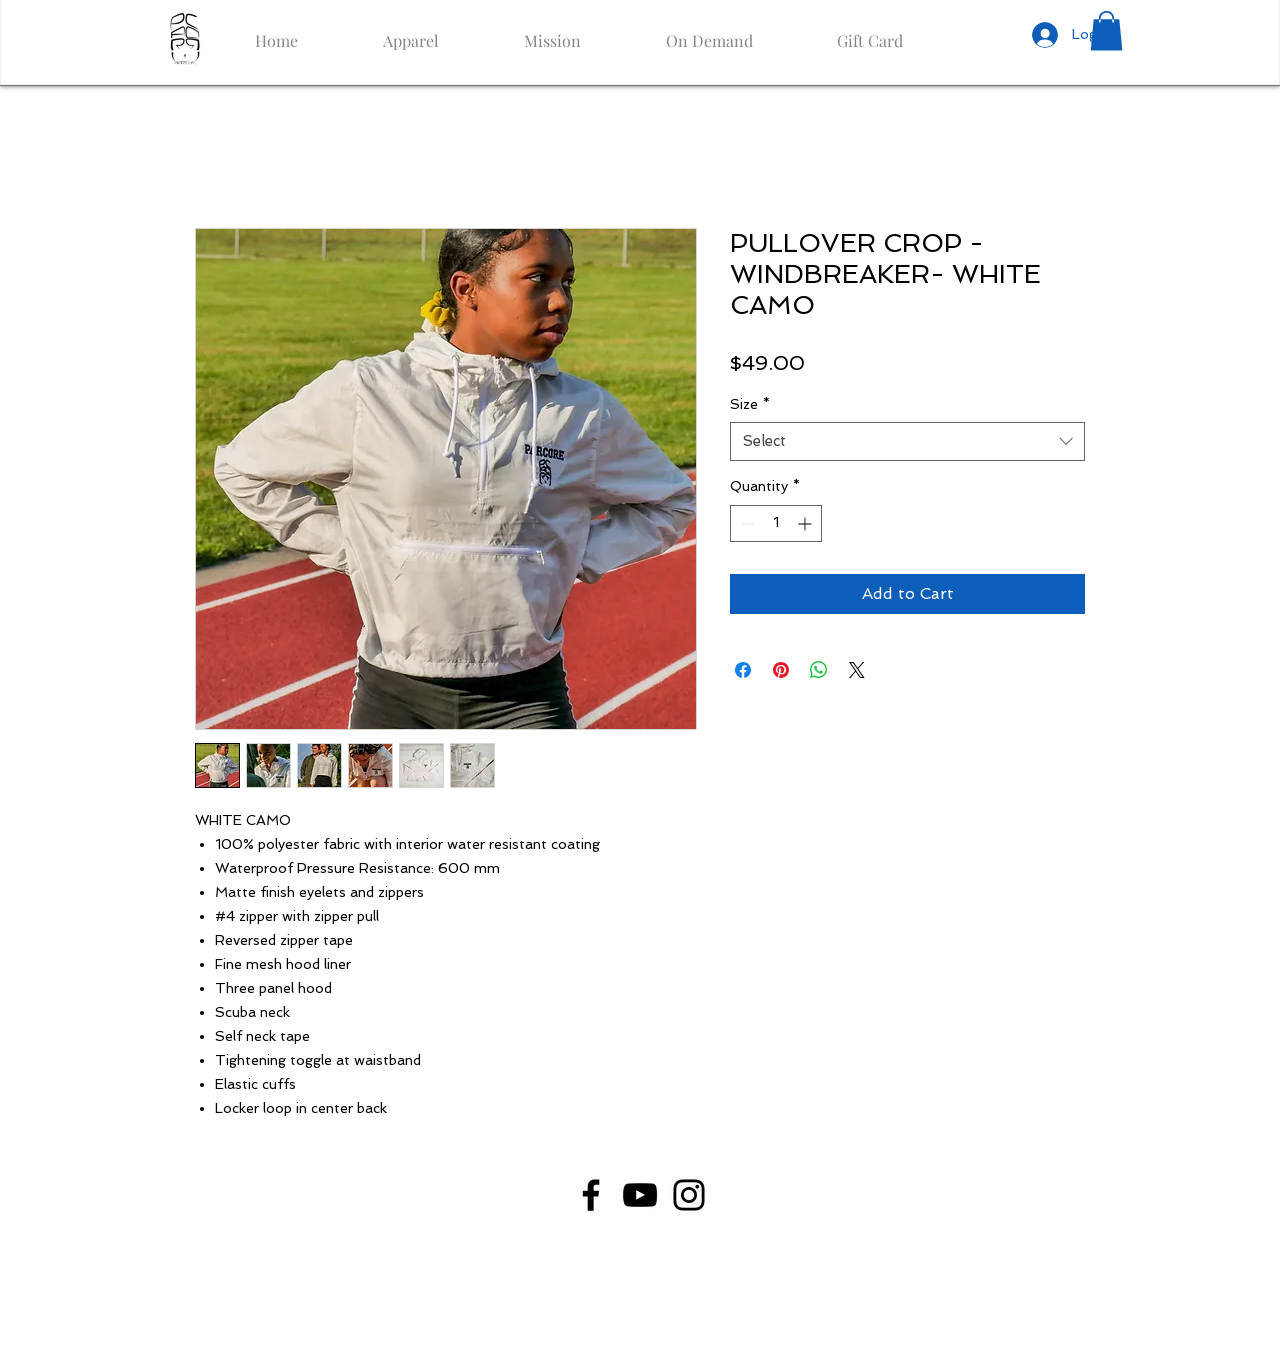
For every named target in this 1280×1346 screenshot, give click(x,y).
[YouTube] (640, 1195)
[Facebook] (591, 1195)
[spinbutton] (776, 523)
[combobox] (907, 441)
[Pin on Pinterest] (781, 670)
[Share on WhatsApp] (819, 670)
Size (750, 404)
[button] (1106, 30)
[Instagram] (689, 1195)
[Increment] (806, 523)
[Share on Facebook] (743, 670)
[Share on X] (857, 670)
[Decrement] (745, 523)
